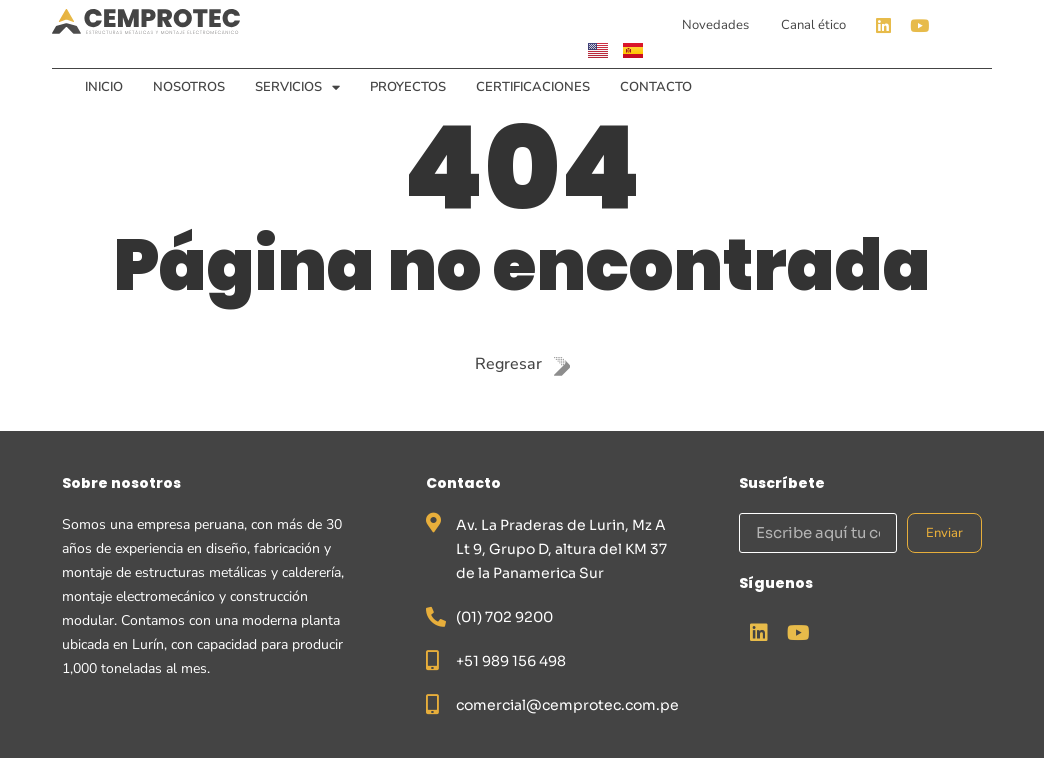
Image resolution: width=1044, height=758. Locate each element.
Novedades (715, 25)
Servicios (297, 87)
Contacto (656, 87)
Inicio (104, 87)
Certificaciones (533, 87)
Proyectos (408, 87)
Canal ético (813, 25)
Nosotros (189, 87)
